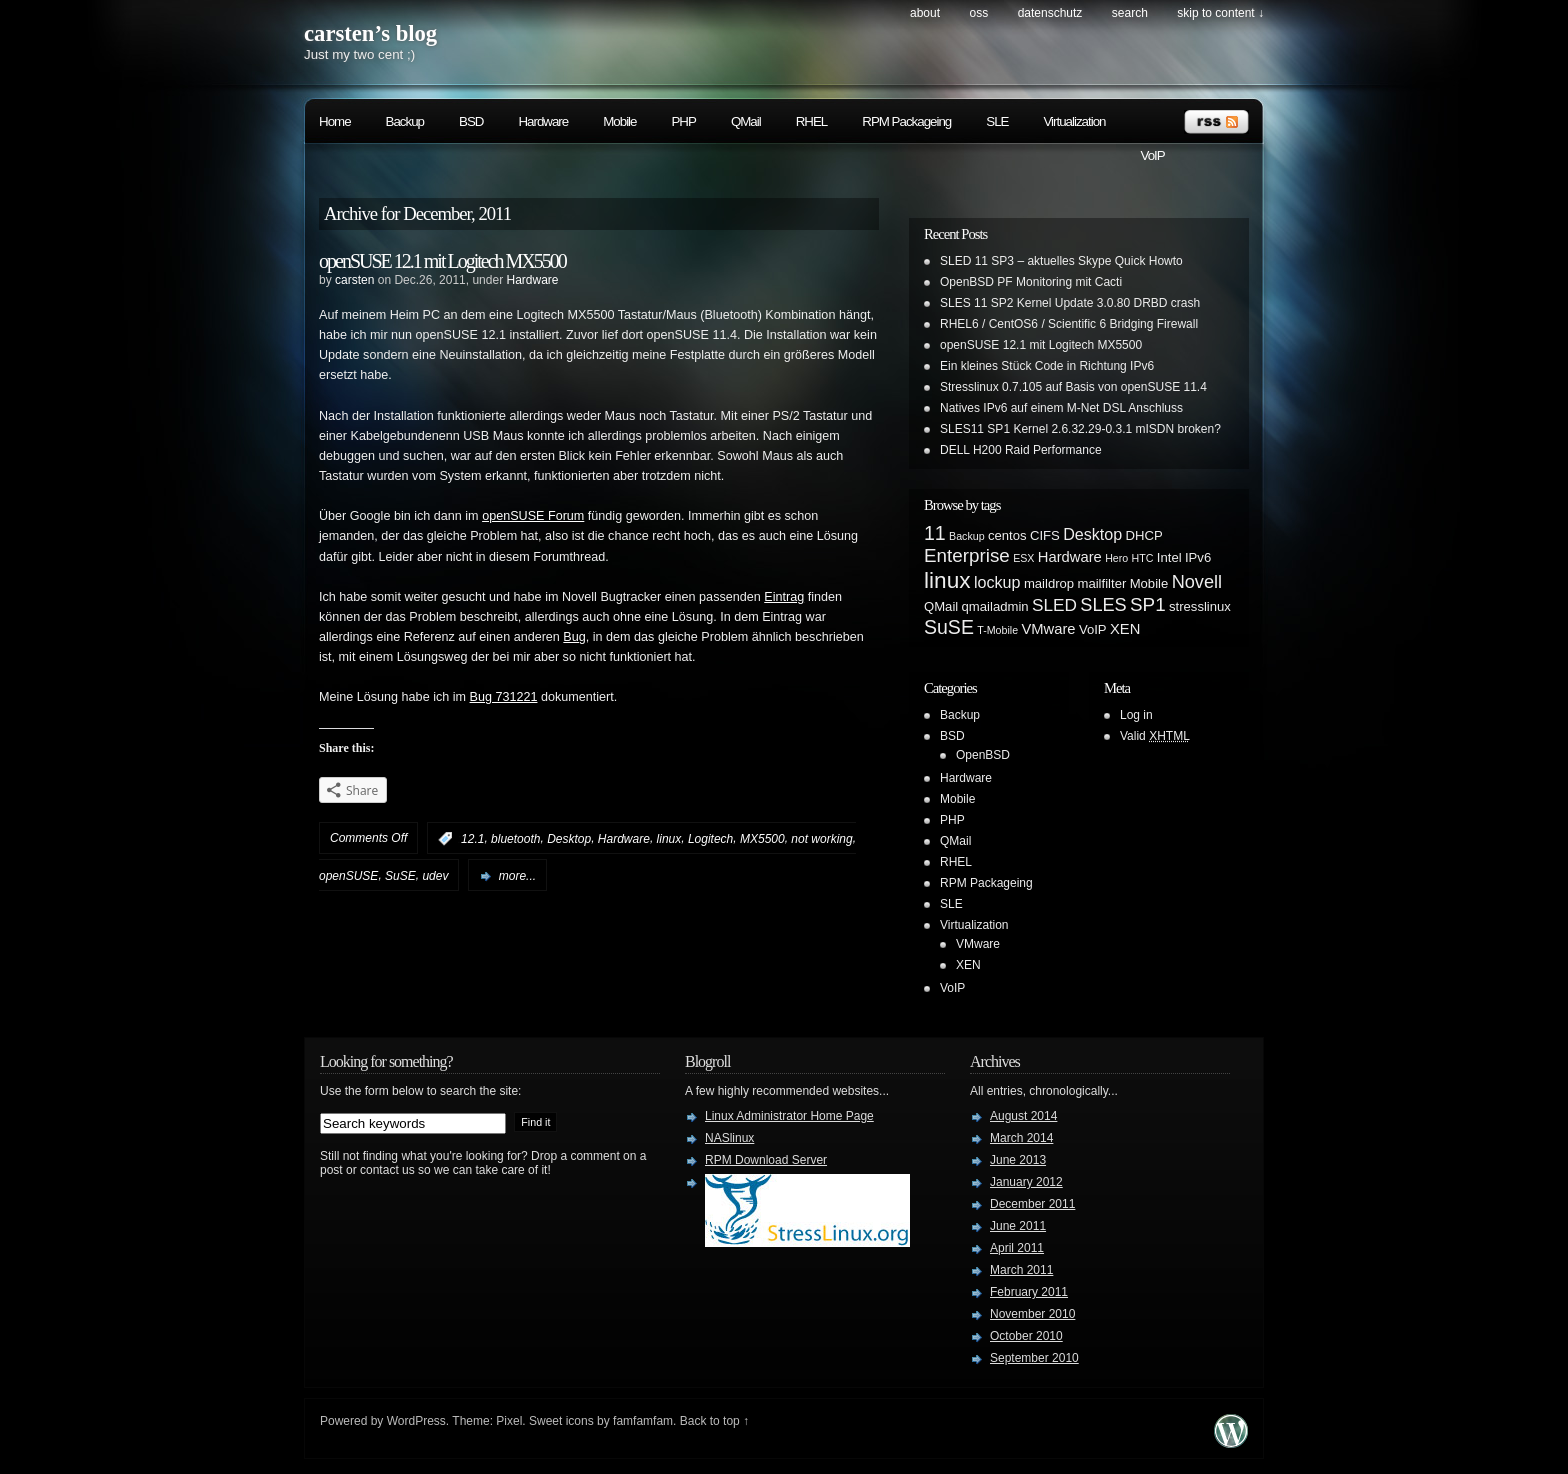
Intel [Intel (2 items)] (1169, 557)
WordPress (416, 1421)
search (1130, 13)
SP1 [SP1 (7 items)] (1148, 604)
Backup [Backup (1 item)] (967, 536)
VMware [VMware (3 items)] (1048, 629)
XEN (968, 965)
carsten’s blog (370, 33)
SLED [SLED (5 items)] (1054, 605)
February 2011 (1029, 1292)
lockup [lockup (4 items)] (997, 582)
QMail (746, 121)
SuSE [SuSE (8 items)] (949, 627)
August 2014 (1023, 1116)
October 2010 (1026, 1336)
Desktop (569, 839)
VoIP (1153, 155)
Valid (1155, 736)
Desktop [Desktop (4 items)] (1092, 534)
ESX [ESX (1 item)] (1023, 558)
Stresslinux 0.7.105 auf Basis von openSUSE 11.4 (1073, 387)
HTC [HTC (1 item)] (1143, 558)
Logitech (710, 839)
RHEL (812, 121)
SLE (997, 121)
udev (435, 876)
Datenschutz (1050, 13)
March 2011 (1021, 1270)
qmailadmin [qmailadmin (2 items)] (995, 606)
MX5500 (762, 839)
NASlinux (729, 1138)
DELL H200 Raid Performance (1021, 450)
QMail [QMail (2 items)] (941, 606)
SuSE (400, 876)
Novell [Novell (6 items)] (1197, 582)
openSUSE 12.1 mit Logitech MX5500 (442, 261)
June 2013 (1018, 1160)
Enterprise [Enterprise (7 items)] (967, 555)
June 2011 (1018, 1226)
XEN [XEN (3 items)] (1125, 629)
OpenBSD (983, 755)
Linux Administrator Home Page (789, 1116)
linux (669, 839)
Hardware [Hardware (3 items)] (1070, 557)
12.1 (472, 839)
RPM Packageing (906, 121)
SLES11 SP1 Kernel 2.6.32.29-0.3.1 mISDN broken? (1080, 429)
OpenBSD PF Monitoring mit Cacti (1031, 282)
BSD (471, 121)
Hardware (543, 121)
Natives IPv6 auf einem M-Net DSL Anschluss (1061, 408)
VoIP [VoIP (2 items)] (1093, 629)
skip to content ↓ (1220, 13)
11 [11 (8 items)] (935, 533)
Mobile (619, 121)
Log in (1136, 715)
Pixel (509, 1421)
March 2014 (1021, 1138)
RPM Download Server (766, 1160)
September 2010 (1034, 1358)
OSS (978, 13)
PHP (683, 121)
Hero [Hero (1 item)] (1116, 558)
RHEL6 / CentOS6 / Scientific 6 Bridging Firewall (1069, 324)
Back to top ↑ (714, 1421)
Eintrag (784, 597)
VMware (978, 944)
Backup (405, 121)
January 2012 (1026, 1182)
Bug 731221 (504, 697)
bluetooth (515, 839)
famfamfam (643, 1421)
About (925, 13)
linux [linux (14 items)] (947, 580)
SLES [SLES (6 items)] (1103, 605)
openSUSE (348, 876)
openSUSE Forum (533, 516)
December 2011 (1032, 1204)
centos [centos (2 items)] (1007, 535)
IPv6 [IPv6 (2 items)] (1198, 557)
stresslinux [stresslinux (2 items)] (1200, 606)
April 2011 (1017, 1248)
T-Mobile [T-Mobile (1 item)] (997, 630)
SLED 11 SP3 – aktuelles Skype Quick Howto (1061, 261)
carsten (354, 280)
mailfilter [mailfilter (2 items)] (1102, 583)
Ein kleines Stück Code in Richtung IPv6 (1047, 366)
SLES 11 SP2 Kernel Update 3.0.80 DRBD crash (1070, 303)
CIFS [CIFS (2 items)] (1045, 535)
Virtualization (1074, 121)
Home (335, 121)
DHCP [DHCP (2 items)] (1144, 535)
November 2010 (1032, 1314)
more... (517, 876)
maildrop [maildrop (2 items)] (1049, 583)
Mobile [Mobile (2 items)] (1149, 583)
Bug (574, 637)
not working (821, 839)
